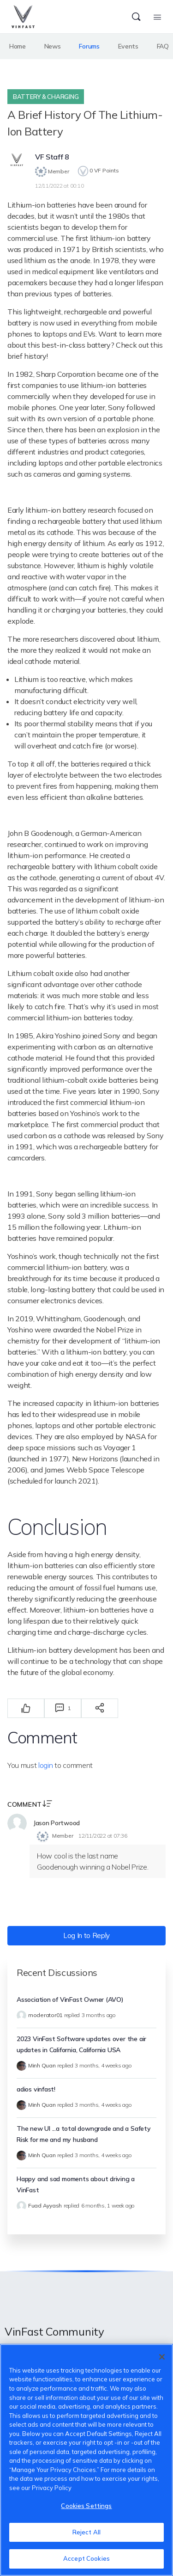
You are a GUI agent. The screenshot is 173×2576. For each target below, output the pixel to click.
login (45, 1765)
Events (128, 46)
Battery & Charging (45, 96)
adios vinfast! (36, 2089)
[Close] (162, 2357)
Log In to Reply (86, 1935)
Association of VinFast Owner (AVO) (70, 1999)
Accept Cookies (86, 2558)
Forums (89, 46)
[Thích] (25, 1708)
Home (17, 46)
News (52, 46)
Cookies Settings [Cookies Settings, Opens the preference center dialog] (86, 2505)
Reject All (86, 2532)
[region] (86, 2460)
